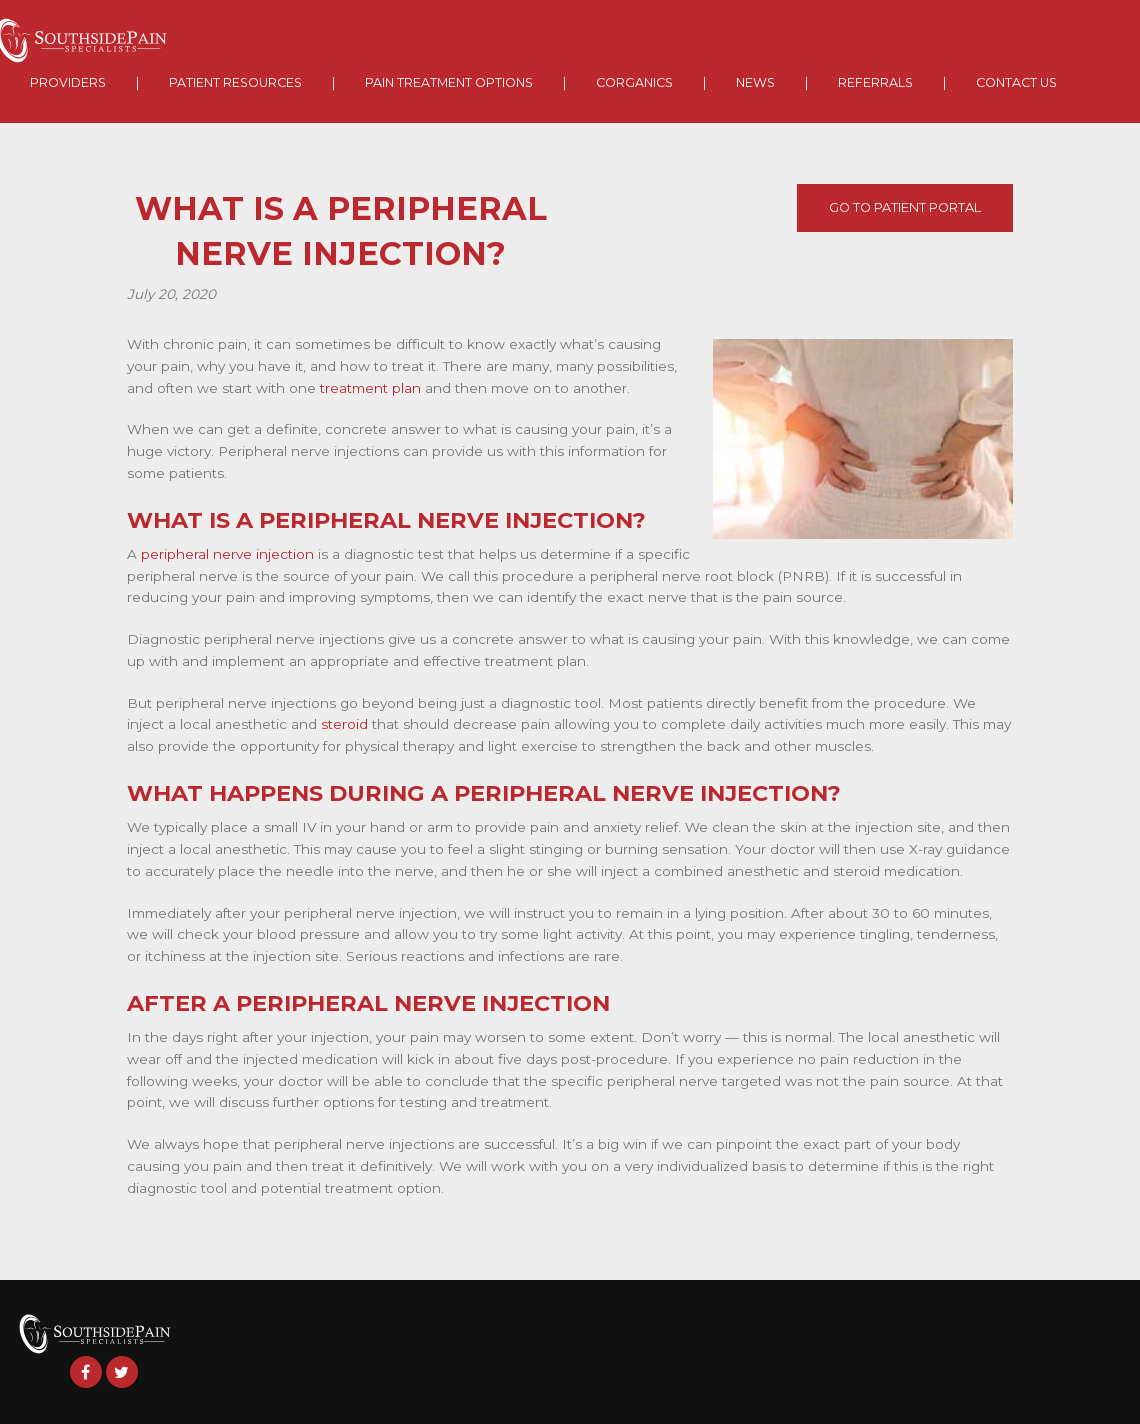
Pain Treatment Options (449, 82)
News (755, 82)
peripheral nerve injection (227, 554)
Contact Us (1016, 82)
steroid (344, 724)
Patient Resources (235, 82)
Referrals (875, 82)
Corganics (634, 82)
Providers (68, 82)
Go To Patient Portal (905, 207)
